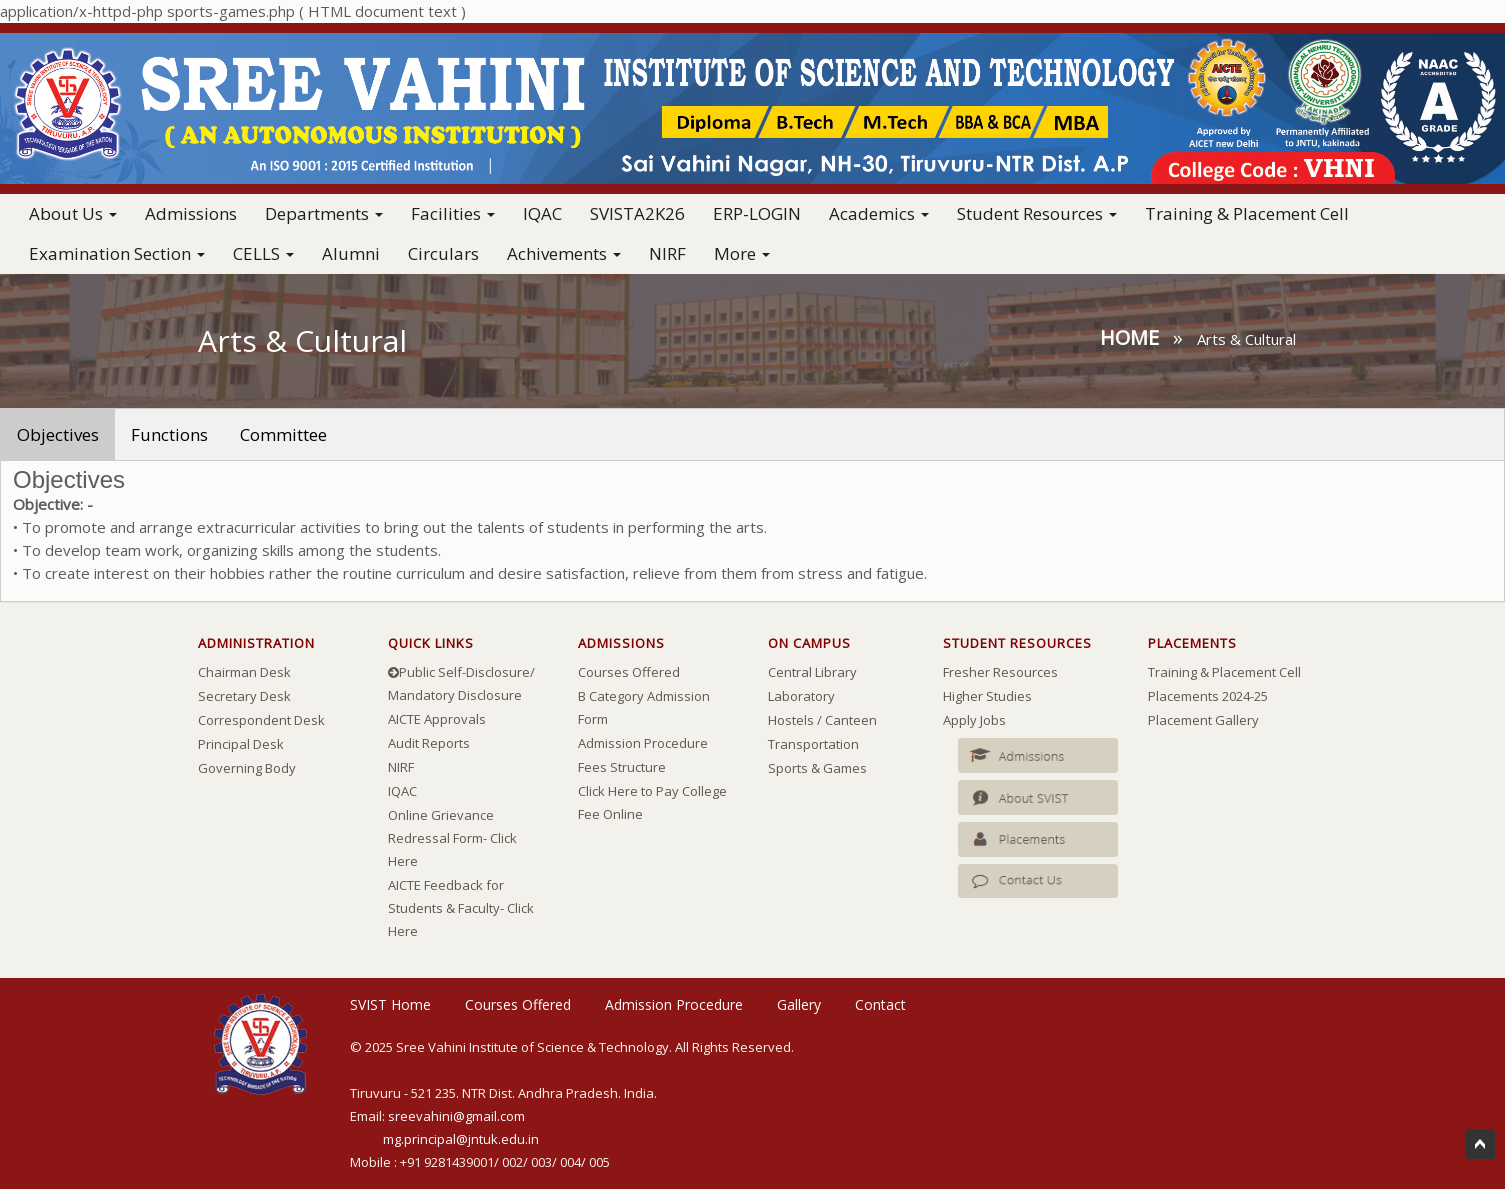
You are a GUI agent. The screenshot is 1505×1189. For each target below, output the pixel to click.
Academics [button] (879, 213)
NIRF (667, 253)
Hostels (791, 720)
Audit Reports (429, 743)
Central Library (812, 672)
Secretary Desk (244, 696)
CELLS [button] (263, 253)
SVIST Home (390, 1004)
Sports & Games (817, 768)
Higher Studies (987, 696)
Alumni (351, 253)
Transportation (813, 744)
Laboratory (801, 696)
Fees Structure (622, 767)
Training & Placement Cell (1247, 213)
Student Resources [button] (1037, 213)
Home (1129, 337)
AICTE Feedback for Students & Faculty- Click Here (461, 908)
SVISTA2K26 (637, 213)
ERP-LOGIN (757, 213)
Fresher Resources (1000, 672)
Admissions (191, 213)
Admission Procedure (643, 743)
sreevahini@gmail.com (456, 1116)
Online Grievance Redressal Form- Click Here (452, 838)
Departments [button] (324, 213)
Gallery (799, 1004)
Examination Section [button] (117, 253)
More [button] (742, 253)
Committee (283, 434)
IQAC (542, 213)
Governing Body (247, 768)
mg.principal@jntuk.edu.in (461, 1139)
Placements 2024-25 (1208, 696)
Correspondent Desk (261, 720)
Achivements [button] (564, 253)
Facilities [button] (453, 213)
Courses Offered (629, 672)
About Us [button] (73, 213)
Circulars (443, 253)
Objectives (58, 434)
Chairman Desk (244, 672)
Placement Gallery (1203, 720)
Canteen (851, 720)
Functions (169, 434)
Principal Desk (241, 744)
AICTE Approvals (437, 719)
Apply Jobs (974, 720)
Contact (880, 1004)
